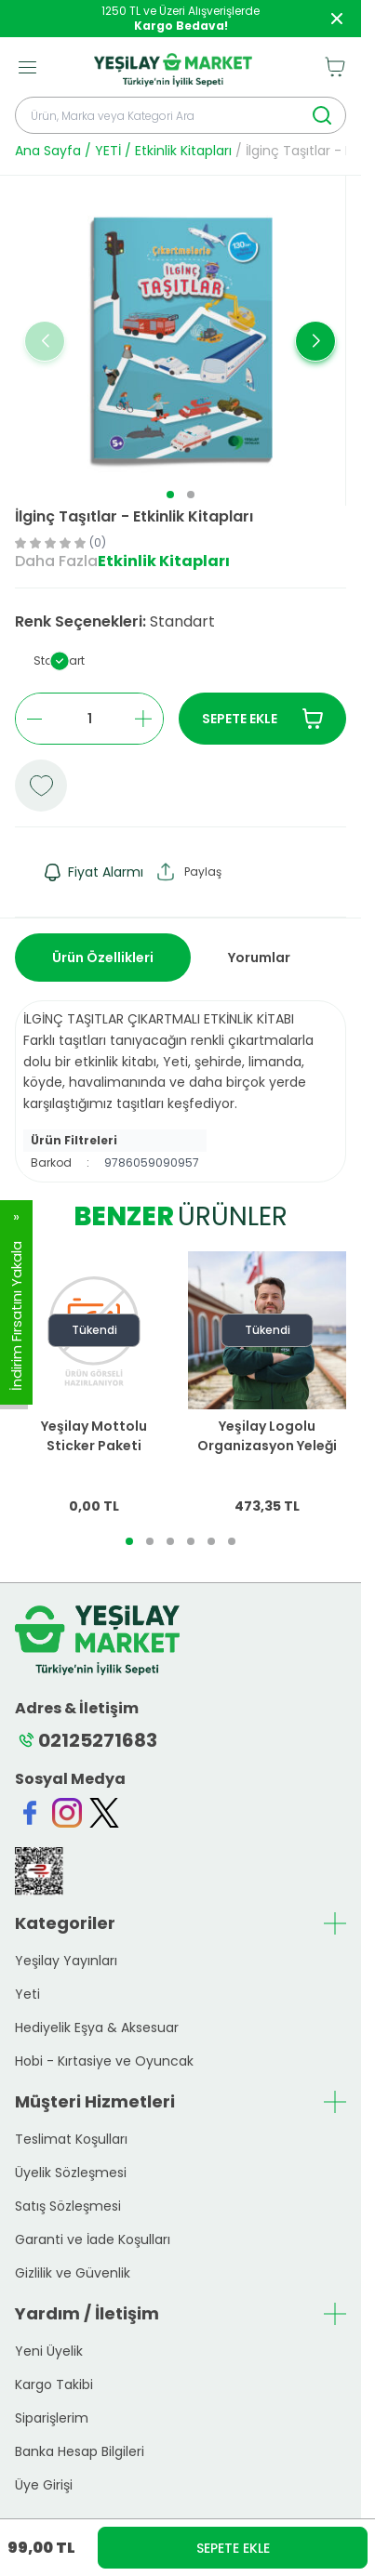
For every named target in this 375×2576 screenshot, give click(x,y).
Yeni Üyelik (49, 2351)
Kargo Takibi (54, 2384)
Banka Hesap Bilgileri (79, 2451)
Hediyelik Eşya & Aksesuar (97, 2027)
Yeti (27, 1994)
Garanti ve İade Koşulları (92, 2239)
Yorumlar (259, 957)
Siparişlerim (51, 2418)
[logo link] (173, 67)
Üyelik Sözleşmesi (71, 2172)
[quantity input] (89, 719)
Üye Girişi (44, 2485)
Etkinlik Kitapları (183, 150)
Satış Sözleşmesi (68, 2206)
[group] (180, 341)
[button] (170, 494)
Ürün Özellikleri (103, 957)
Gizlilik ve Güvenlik (72, 2273)
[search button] (322, 115)
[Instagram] (67, 1813)
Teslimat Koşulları (71, 2139)
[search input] (180, 115)
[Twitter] (104, 1813)
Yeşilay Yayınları (66, 1960)
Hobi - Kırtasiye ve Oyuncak (104, 2061)
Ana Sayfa (48, 150)
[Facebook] (30, 1813)
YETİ (108, 150)
